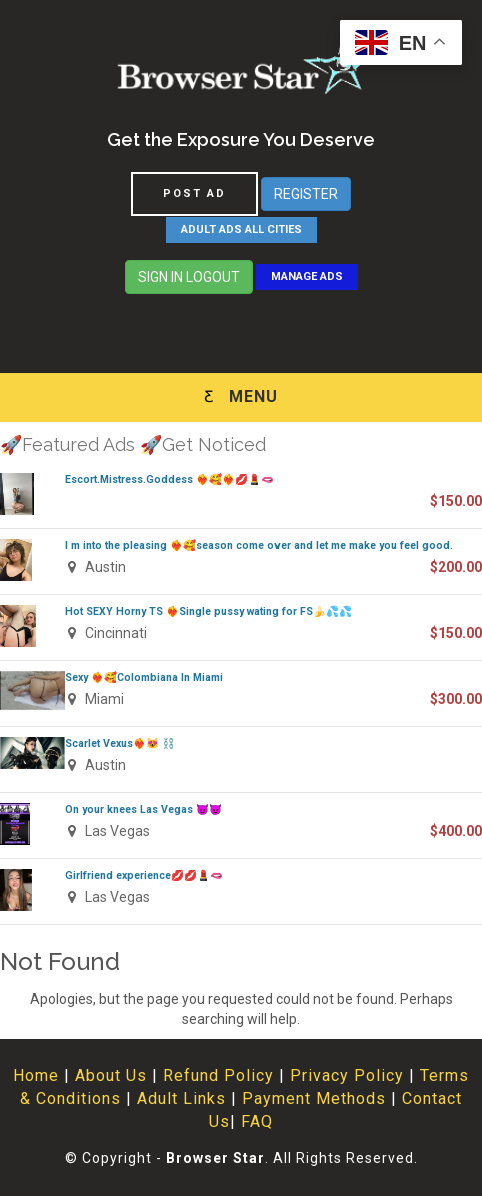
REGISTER (306, 194)
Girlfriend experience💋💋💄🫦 (144, 875)
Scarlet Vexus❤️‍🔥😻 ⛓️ (120, 743)
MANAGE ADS (307, 276)
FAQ (257, 1121)
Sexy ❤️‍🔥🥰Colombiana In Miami (144, 677)
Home (36, 1075)
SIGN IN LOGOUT (189, 277)
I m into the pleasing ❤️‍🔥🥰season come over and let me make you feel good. (259, 545)
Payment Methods (314, 1098)
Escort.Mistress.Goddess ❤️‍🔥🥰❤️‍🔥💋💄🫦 (169, 479)
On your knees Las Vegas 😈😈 (143, 809)
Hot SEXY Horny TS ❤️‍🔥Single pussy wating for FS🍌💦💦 (208, 611)
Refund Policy (218, 1075)
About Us (111, 1075)
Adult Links (181, 1098)
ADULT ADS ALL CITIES (241, 229)
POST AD (194, 193)
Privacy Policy (347, 1075)
